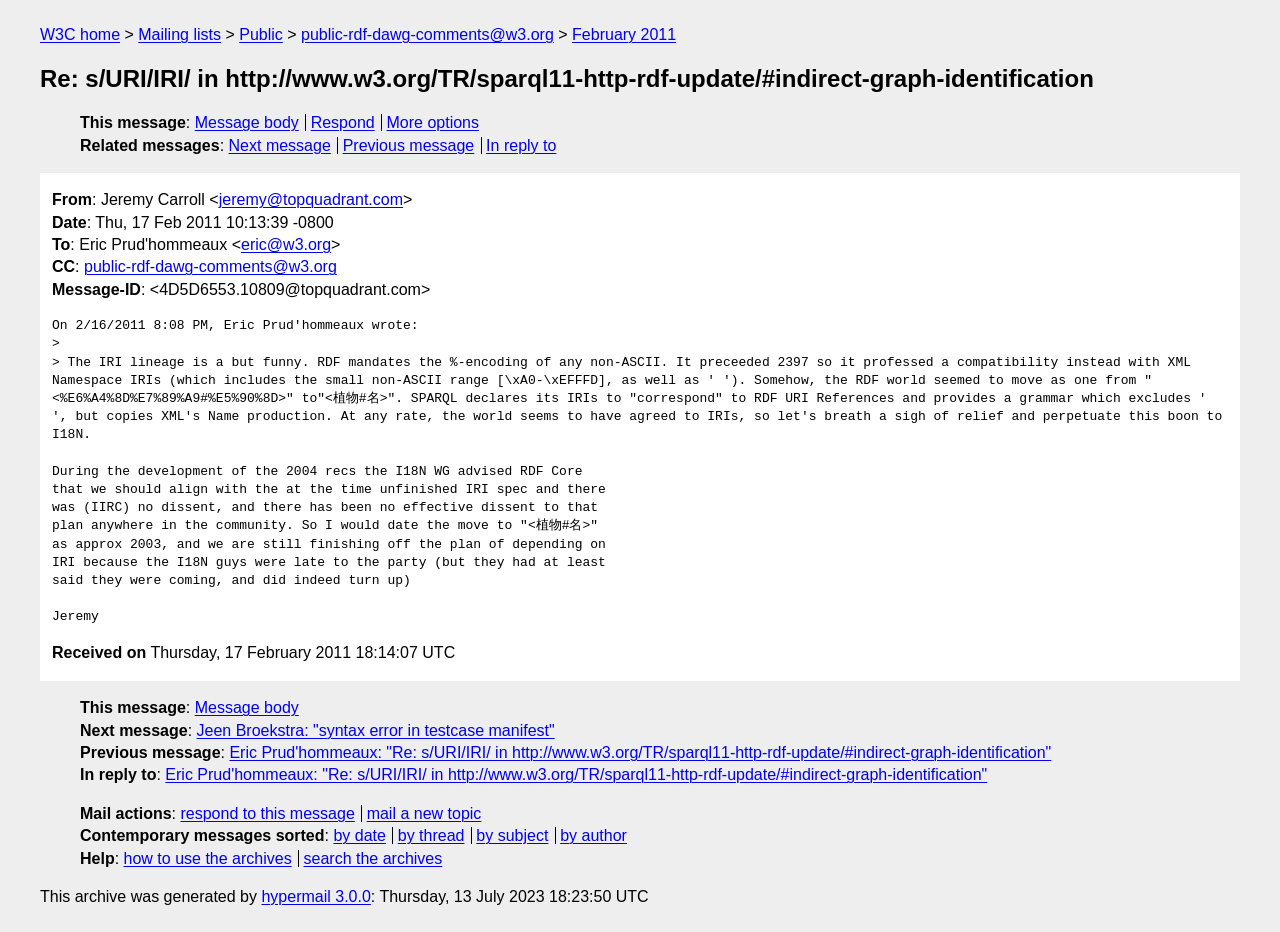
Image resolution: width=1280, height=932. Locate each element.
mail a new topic (424, 813)
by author (593, 835)
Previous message (409, 145)
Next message (280, 145)
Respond (343, 122)
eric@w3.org (286, 244)
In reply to (521, 145)
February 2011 (624, 34)
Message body (247, 122)
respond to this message (267, 813)
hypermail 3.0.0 (315, 896)
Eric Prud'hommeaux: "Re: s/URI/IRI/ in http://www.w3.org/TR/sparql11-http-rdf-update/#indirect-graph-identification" (640, 752)
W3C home (80, 34)
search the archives (373, 858)
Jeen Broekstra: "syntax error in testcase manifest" (376, 730)
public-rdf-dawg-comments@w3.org (427, 34)
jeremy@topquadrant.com (311, 199)
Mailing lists (179, 34)
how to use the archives (208, 858)
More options (433, 122)
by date (359, 835)
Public (261, 34)
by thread (431, 835)
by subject (512, 835)
